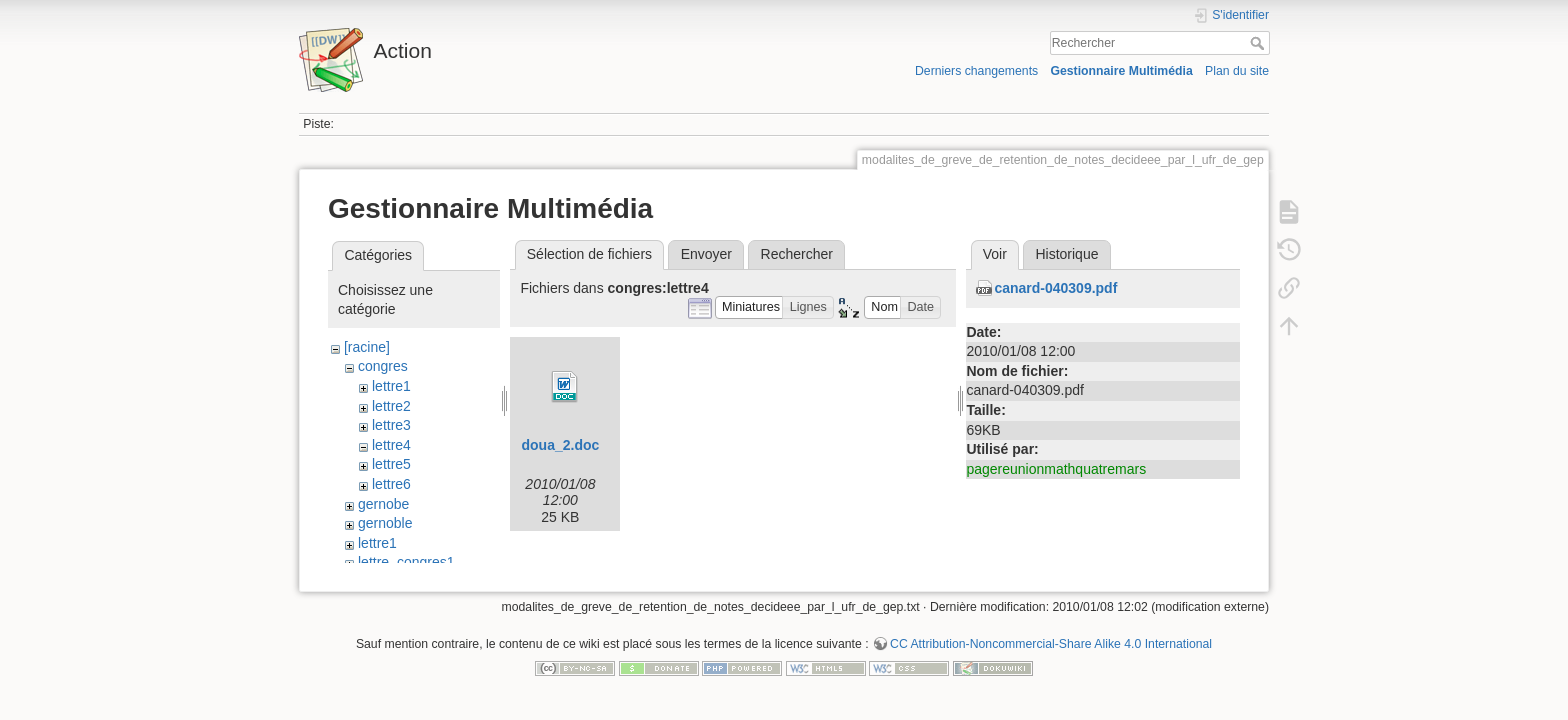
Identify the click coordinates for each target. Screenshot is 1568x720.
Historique (1066, 254)
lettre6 (391, 484)
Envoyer (706, 254)
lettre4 (391, 445)
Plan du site (1237, 71)
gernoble (385, 523)
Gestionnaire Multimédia (1121, 71)
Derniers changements (976, 71)
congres (383, 366)
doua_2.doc (560, 445)
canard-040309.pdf (1055, 288)
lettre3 (391, 425)
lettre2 (391, 406)
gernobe (383, 504)
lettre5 (391, 464)
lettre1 (391, 386)
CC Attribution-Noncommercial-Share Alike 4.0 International (1051, 654)
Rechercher (1259, 43)
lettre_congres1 (406, 562)
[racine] (367, 347)
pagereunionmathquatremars (1056, 469)
